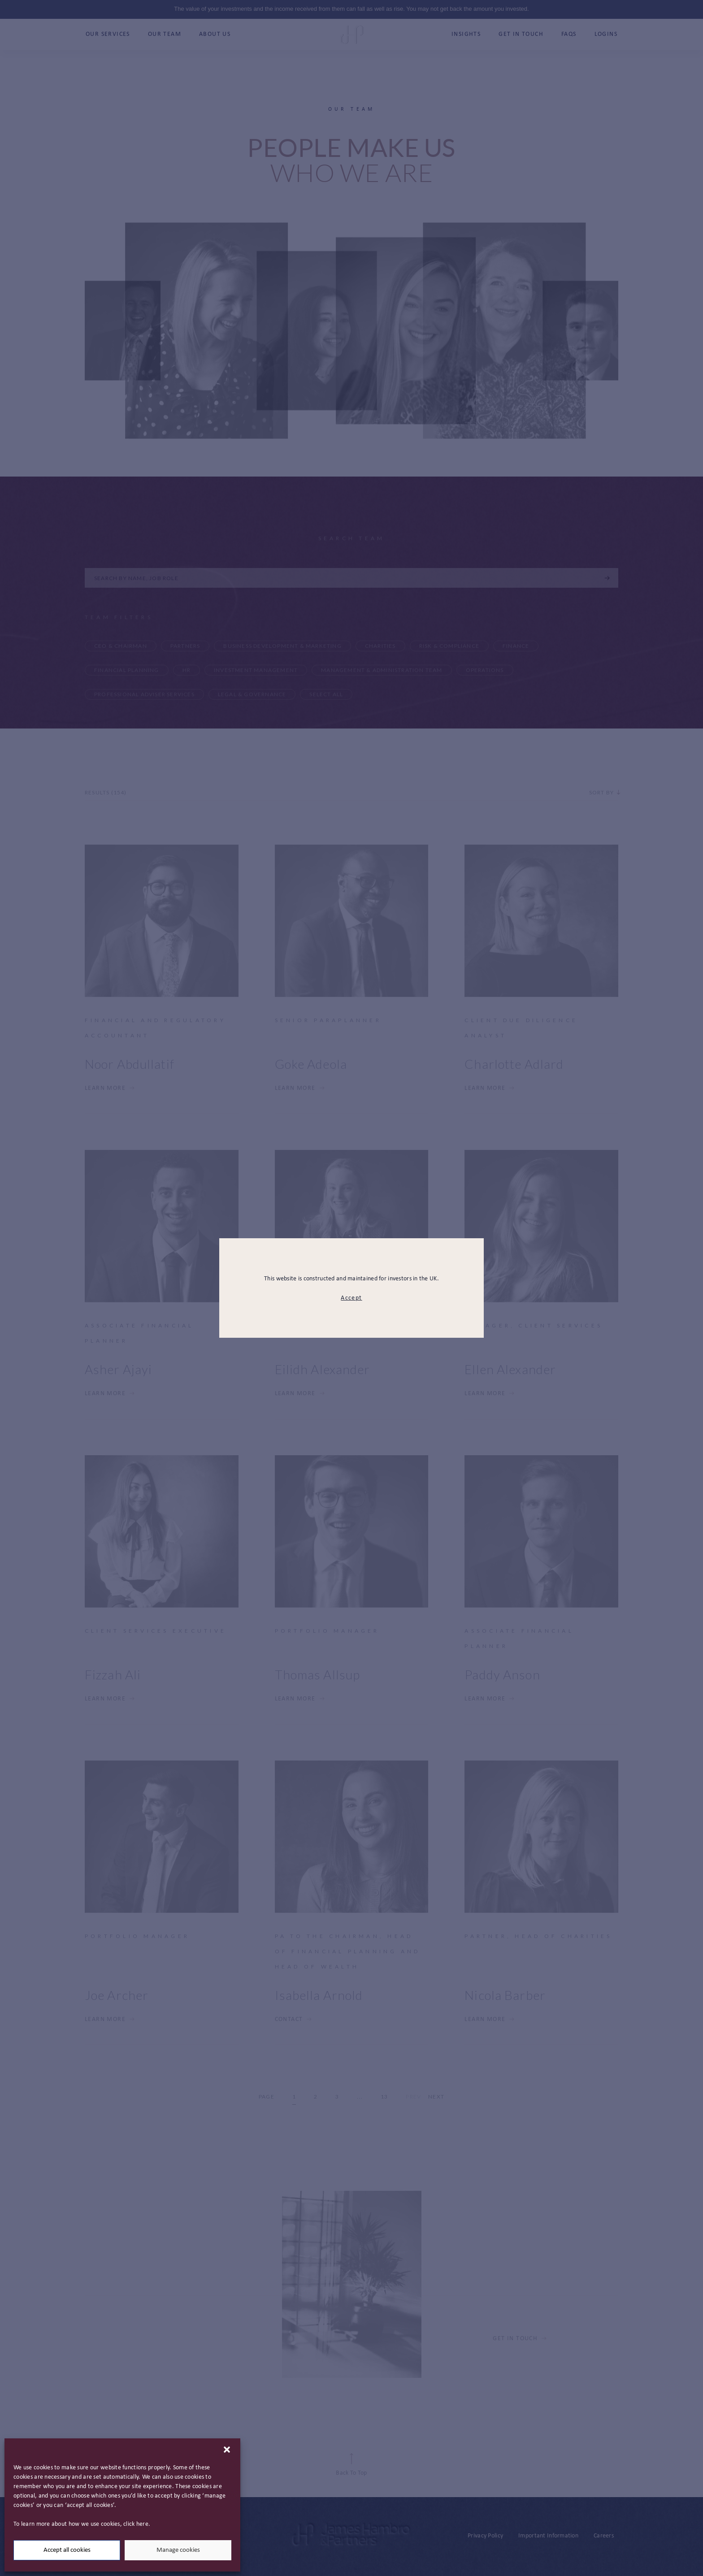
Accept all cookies (67, 2550)
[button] (226, 2449)
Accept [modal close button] (351, 1298)
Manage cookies (178, 2550)
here (142, 2524)
